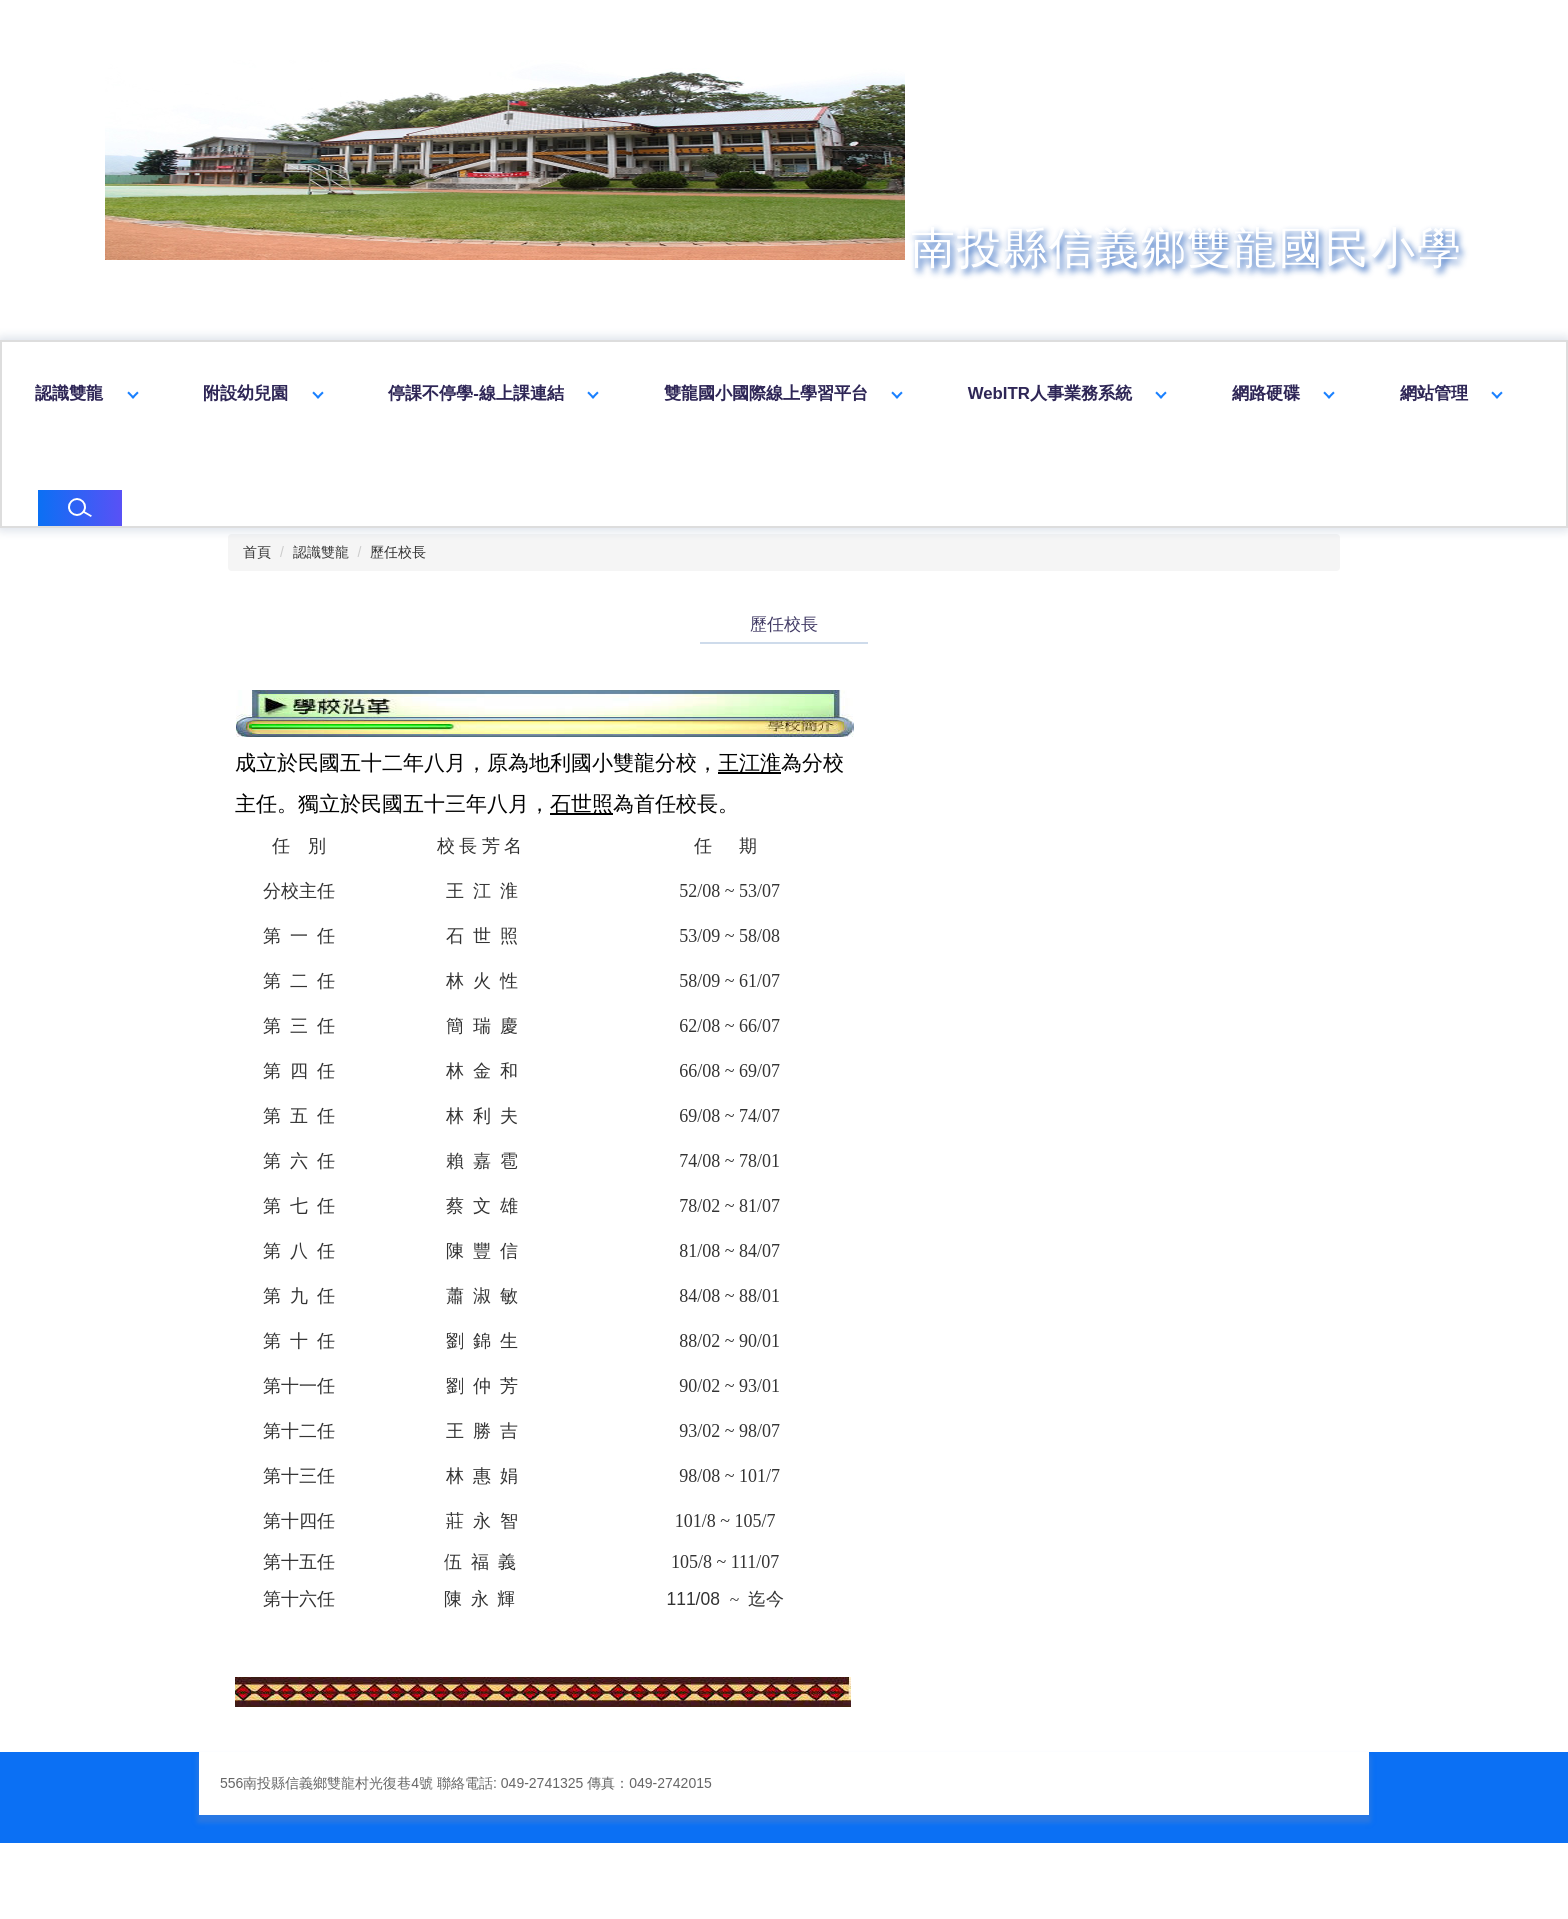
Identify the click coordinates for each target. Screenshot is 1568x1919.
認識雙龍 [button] (220, 393)
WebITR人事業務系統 (1201, 393)
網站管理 (69, 500)
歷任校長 (398, 582)
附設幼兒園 (396, 393)
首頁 (257, 582)
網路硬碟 (1417, 393)
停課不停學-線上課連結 (627, 393)
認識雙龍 (321, 582)
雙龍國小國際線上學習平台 (917, 393)
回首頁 (60, 393)
